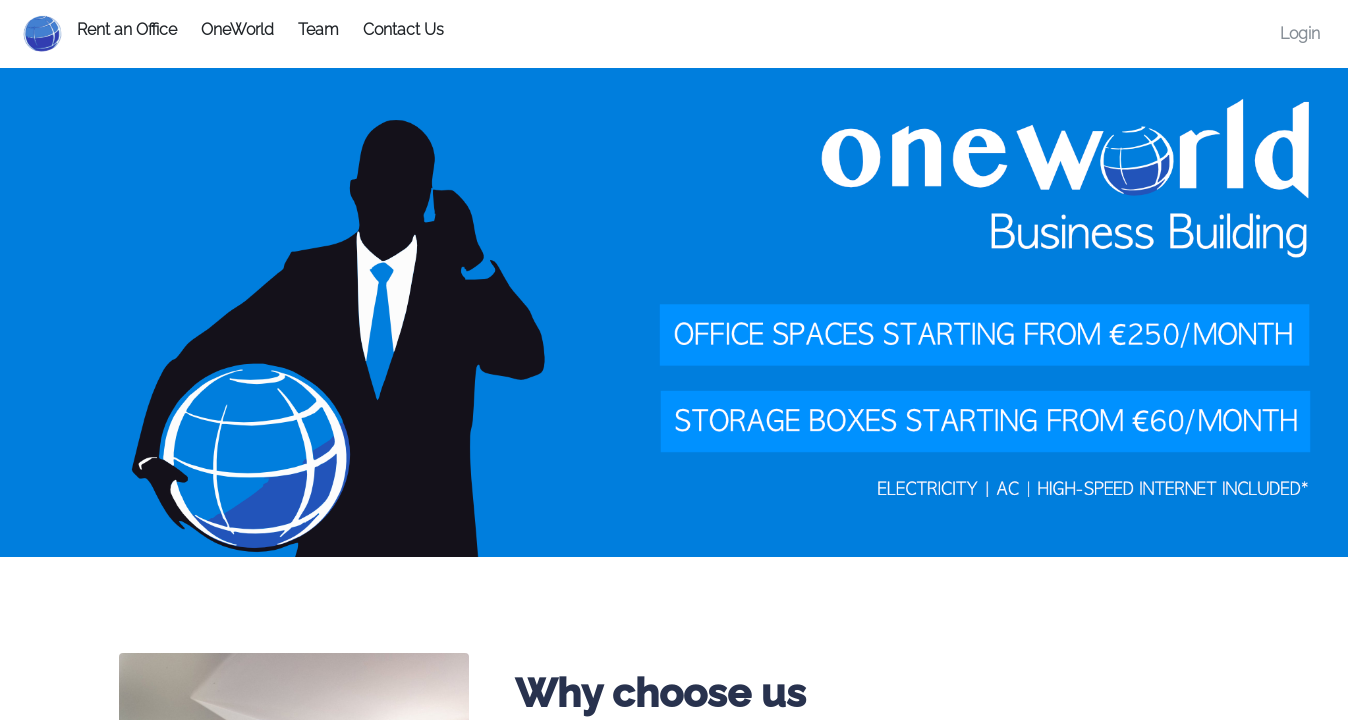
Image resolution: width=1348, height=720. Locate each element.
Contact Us (403, 29)
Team (318, 29)
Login (1300, 33)
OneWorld (237, 29)
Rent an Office (127, 29)
